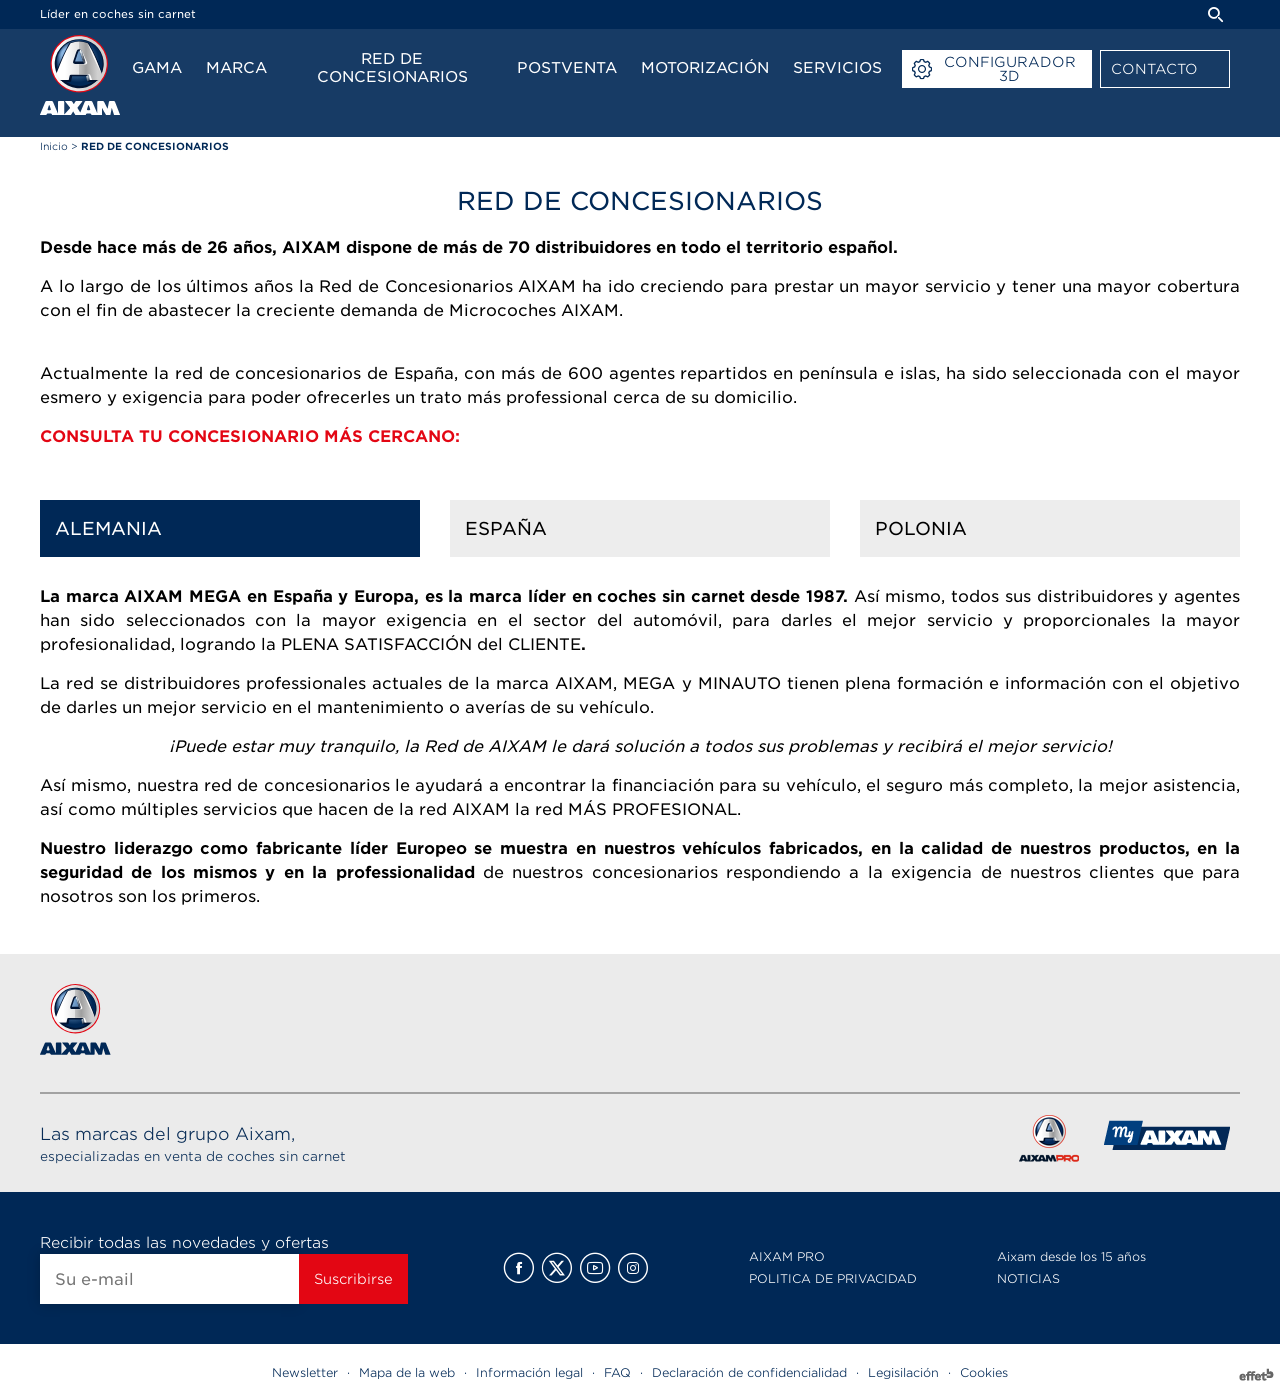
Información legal (529, 1372)
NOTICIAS (1028, 1278)
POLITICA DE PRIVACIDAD (833, 1278)
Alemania (108, 528)
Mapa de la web (407, 1372)
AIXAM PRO (787, 1256)
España (506, 528)
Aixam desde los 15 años (1071, 1256)
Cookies (984, 1372)
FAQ (617, 1372)
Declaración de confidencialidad (749, 1372)
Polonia (921, 528)
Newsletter (305, 1372)
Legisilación (903, 1372)
